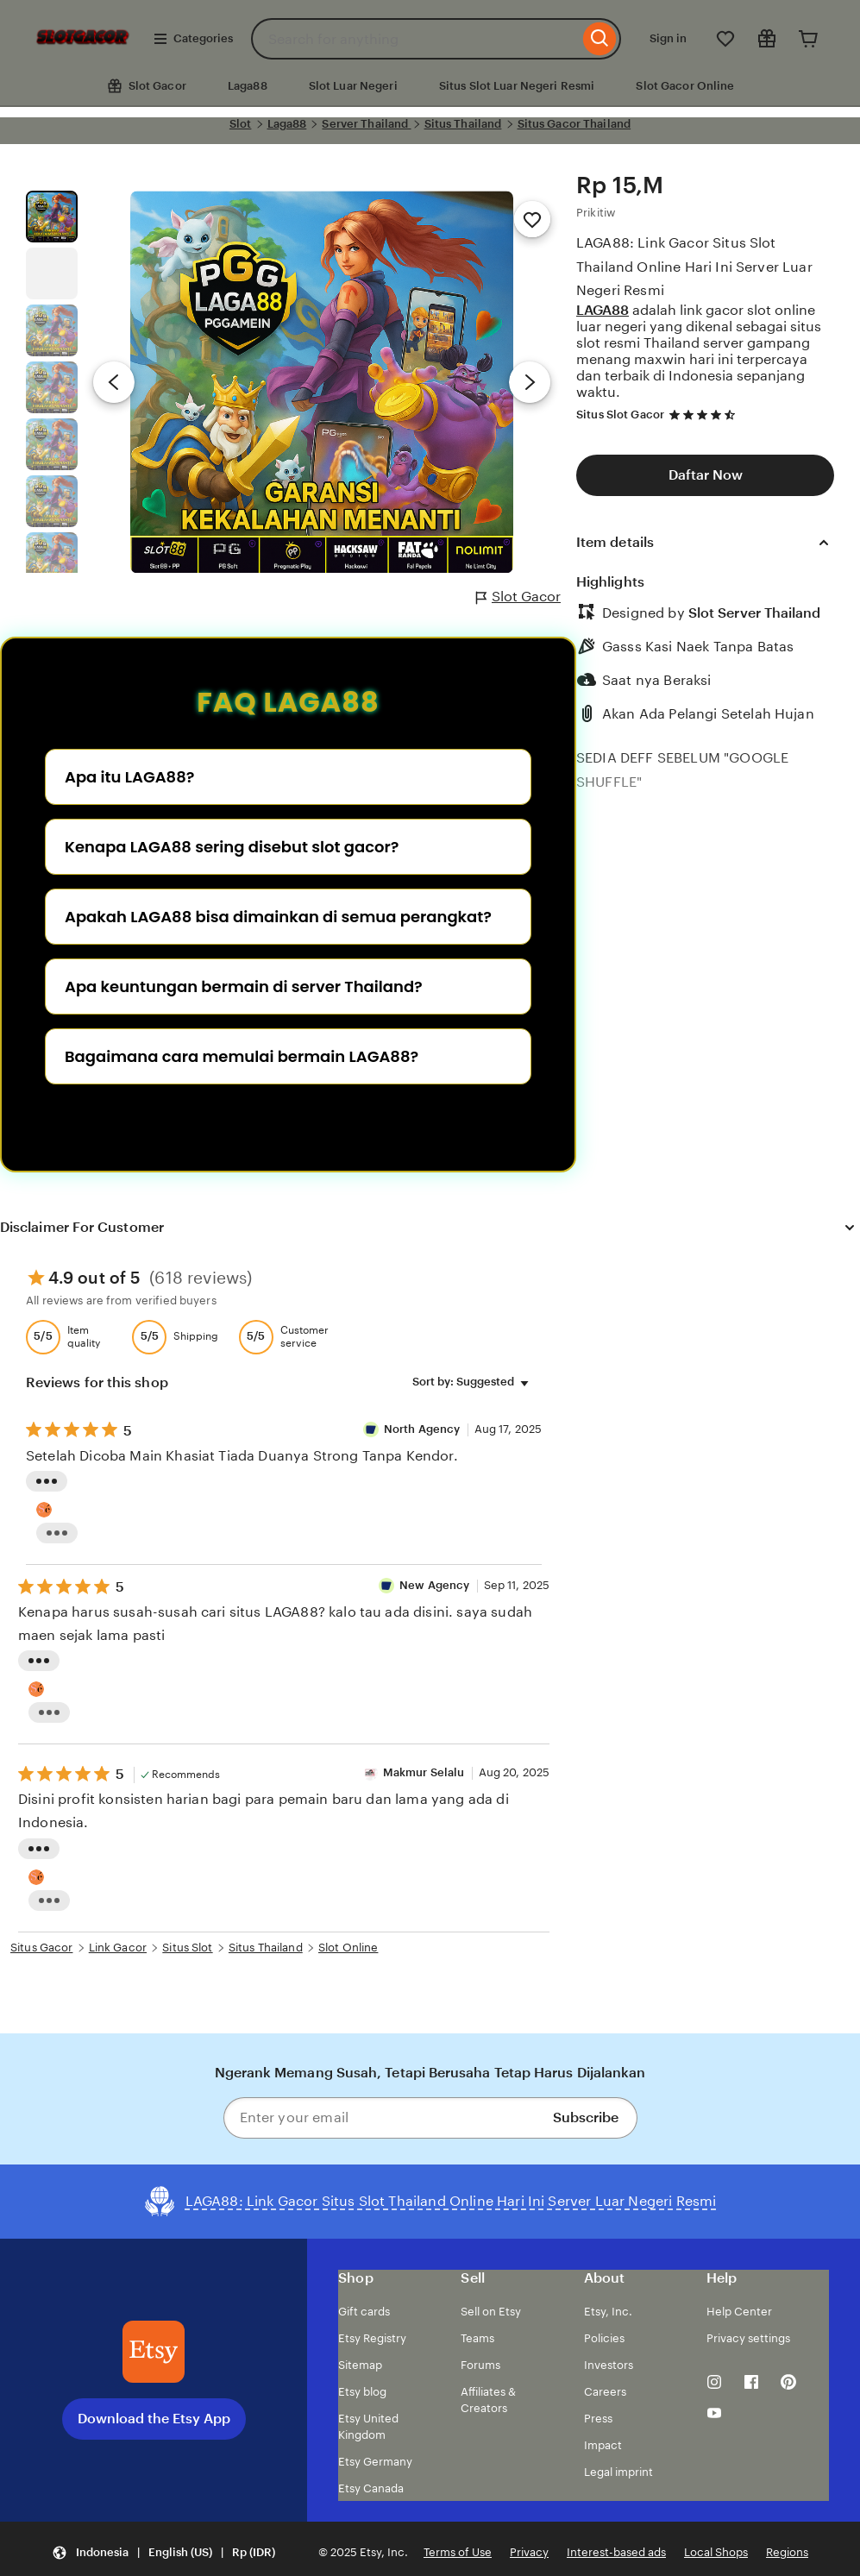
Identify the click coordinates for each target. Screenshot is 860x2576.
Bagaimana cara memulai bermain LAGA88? (241, 1056)
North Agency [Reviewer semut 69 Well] (423, 1429)
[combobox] (415, 39)
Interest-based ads (616, 2552)
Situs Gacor (41, 1947)
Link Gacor (118, 1947)
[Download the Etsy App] (153, 2352)
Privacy (529, 2552)
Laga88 (247, 85)
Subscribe (585, 2117)
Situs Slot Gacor (620, 414)
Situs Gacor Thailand (574, 123)
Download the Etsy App (154, 2418)
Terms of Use (458, 2552)
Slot (240, 123)
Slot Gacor (518, 597)
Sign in (668, 38)
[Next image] (529, 382)
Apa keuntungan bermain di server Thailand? (244, 986)
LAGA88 (602, 310)
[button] (163, 2553)
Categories (193, 39)
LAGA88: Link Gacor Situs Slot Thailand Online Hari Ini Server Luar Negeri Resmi (694, 266)
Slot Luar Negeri (353, 85)
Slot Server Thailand (754, 613)
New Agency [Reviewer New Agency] (434, 1585)
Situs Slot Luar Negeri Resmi (517, 85)
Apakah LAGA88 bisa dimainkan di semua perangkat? (278, 916)
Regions (787, 2552)
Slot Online (348, 1947)
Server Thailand (366, 123)
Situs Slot (187, 1947)
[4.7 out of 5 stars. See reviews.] (704, 415)
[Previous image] (114, 382)
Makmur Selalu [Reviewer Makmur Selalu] (424, 1772)
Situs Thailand (463, 123)
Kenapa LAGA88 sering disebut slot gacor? (232, 847)
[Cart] (808, 39)
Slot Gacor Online (685, 85)
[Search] (600, 39)
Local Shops (716, 2552)
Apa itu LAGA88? (129, 777)
